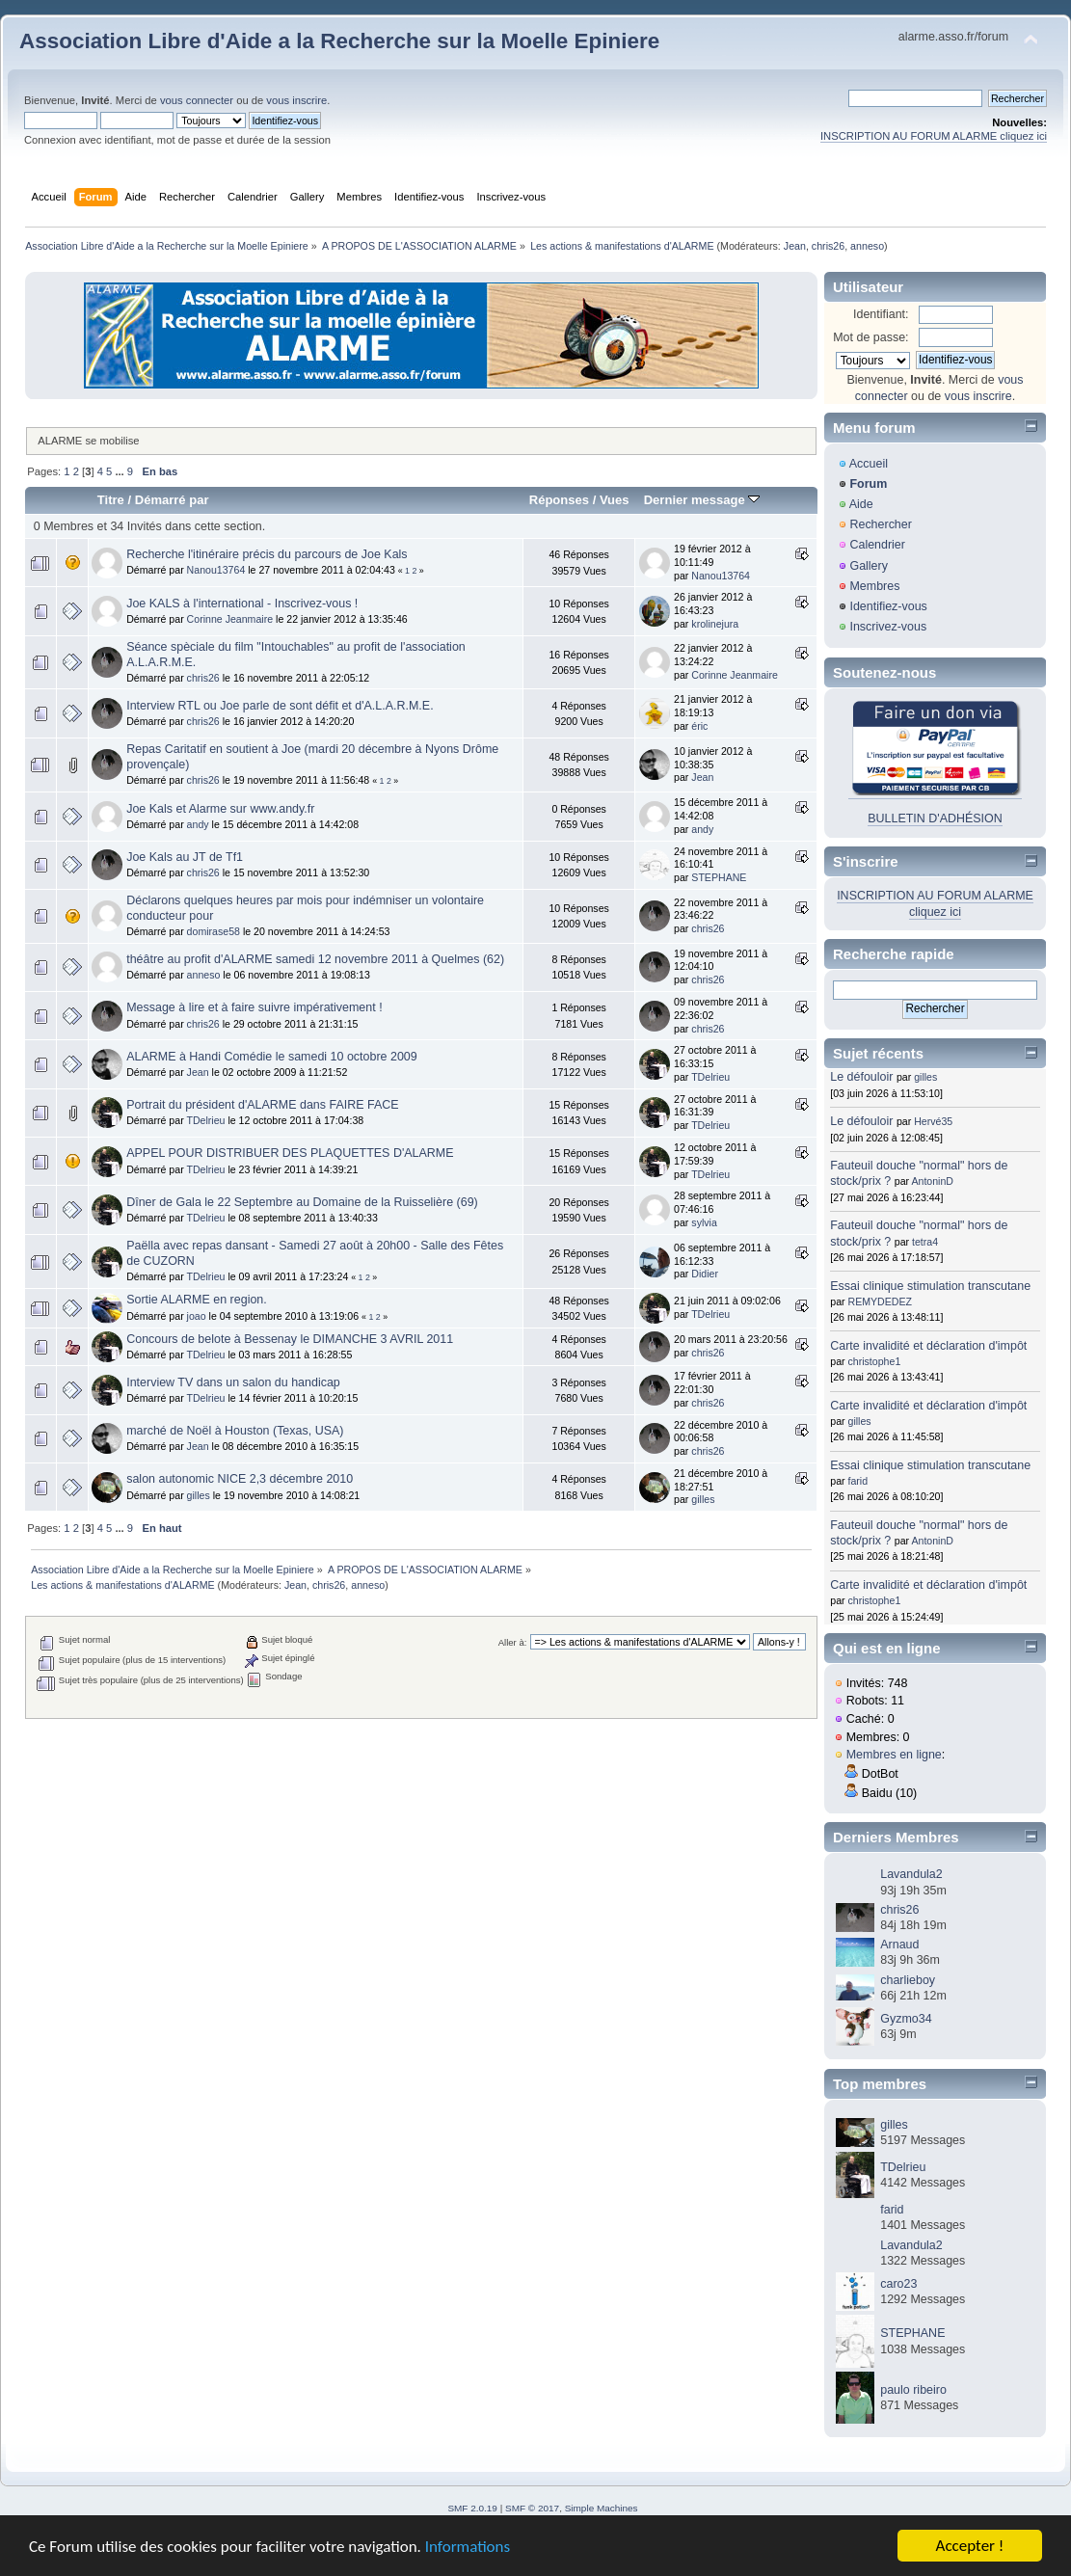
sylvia (704, 1222)
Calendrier (877, 544)
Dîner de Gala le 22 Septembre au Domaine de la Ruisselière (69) (302, 1202)
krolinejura (714, 624)
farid (858, 1481)
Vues (614, 500)
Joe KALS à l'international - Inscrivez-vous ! (242, 603)
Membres (874, 586)
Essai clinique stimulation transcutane (930, 1286)
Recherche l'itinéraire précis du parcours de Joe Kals (266, 554)
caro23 (898, 2284)
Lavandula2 (911, 1874)
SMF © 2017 (532, 2508)
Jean (795, 246)
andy (198, 824)
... (120, 471)
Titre (110, 500)
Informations (467, 2548)
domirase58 (213, 931)
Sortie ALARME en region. (196, 1299)
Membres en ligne (894, 1754)
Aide (861, 504)
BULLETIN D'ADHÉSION (935, 818)
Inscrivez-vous (887, 626)
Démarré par (172, 500)
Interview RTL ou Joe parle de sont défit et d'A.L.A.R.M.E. (279, 705)
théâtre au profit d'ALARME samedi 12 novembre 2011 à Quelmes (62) (315, 959)
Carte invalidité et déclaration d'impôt (928, 1346)
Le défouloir (861, 1077)
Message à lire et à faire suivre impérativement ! (254, 1007)
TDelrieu (710, 1077)
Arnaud (899, 1944)
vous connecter (196, 100)
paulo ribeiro (913, 2390)
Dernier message (702, 500)
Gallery (868, 566)
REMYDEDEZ (880, 1301)
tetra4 (925, 1242)
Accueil (868, 463)
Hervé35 (933, 1121)
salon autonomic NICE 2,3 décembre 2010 (239, 1479)
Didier (704, 1273)
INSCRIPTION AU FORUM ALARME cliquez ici (933, 136)
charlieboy (907, 1980)
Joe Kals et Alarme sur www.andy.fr (220, 809)
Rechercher (880, 524)
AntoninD (932, 1181)
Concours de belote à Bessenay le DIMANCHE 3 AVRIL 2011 (289, 1339)
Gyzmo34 (905, 2019)
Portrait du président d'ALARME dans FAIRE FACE (262, 1105)
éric (699, 726)
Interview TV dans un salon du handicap (233, 1382)
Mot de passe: (870, 337)
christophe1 (874, 1361)
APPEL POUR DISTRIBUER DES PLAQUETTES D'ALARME (289, 1153)
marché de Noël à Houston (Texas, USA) (234, 1430)
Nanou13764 (216, 570)
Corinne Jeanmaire (230, 619)
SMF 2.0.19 (472, 2508)
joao (196, 1316)
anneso (867, 246)
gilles (198, 1495)
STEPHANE (718, 877)
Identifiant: (881, 314)
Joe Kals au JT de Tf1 (184, 857)
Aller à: (512, 1642)
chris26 (828, 246)
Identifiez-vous (887, 606)
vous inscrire (296, 100)
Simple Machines (601, 2508)
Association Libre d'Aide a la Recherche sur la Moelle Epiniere (339, 41)
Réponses (559, 500)
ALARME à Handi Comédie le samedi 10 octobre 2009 (271, 1056)
